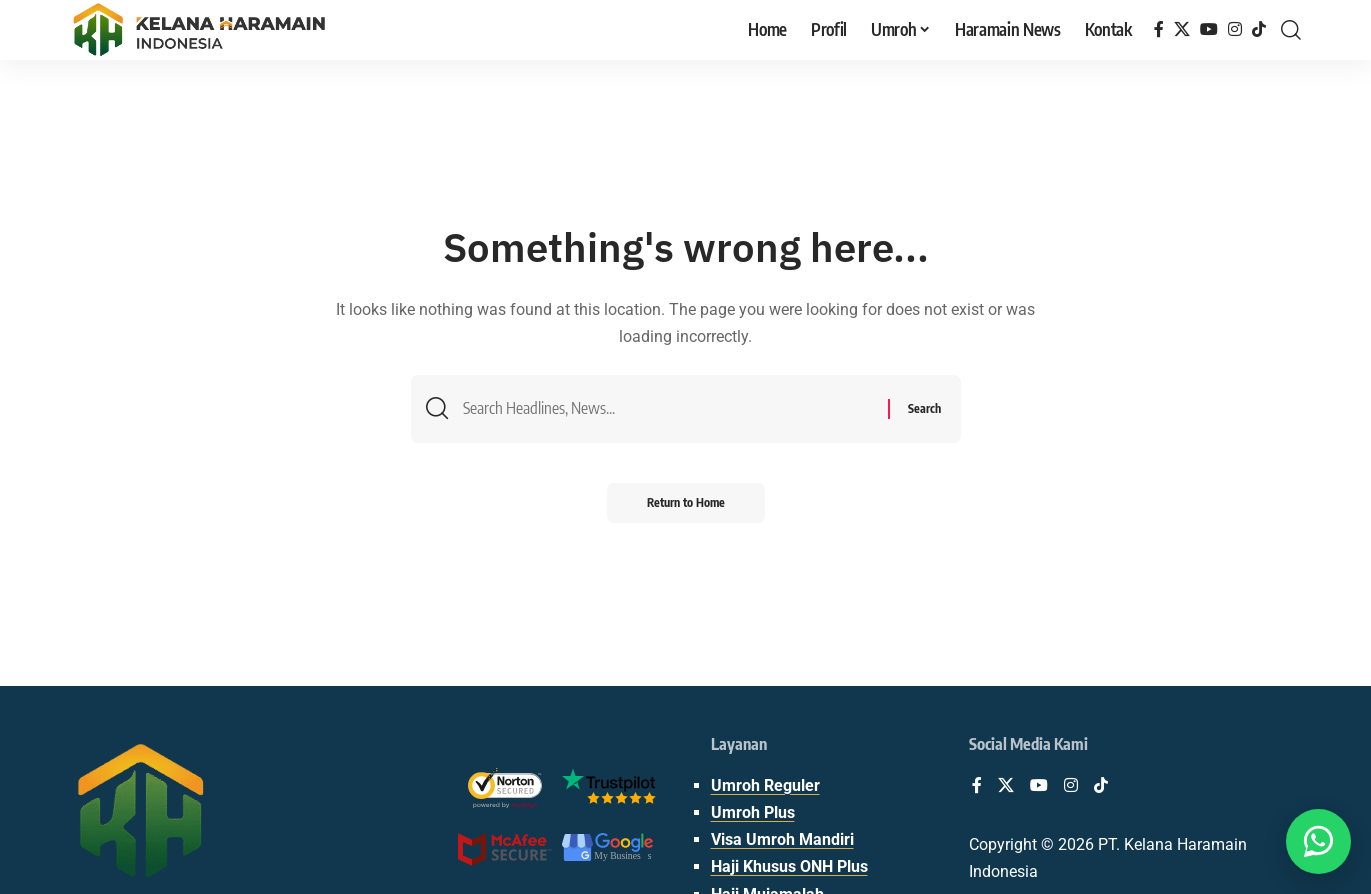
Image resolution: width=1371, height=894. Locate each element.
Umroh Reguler (765, 785)
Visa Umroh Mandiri (782, 839)
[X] (1182, 29)
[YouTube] (1209, 29)
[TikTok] (1259, 29)
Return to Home (686, 502)
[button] (1291, 30)
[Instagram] (1235, 29)
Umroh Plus (753, 812)
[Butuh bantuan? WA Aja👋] (1318, 841)
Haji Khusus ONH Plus (789, 866)
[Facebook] (1159, 29)
